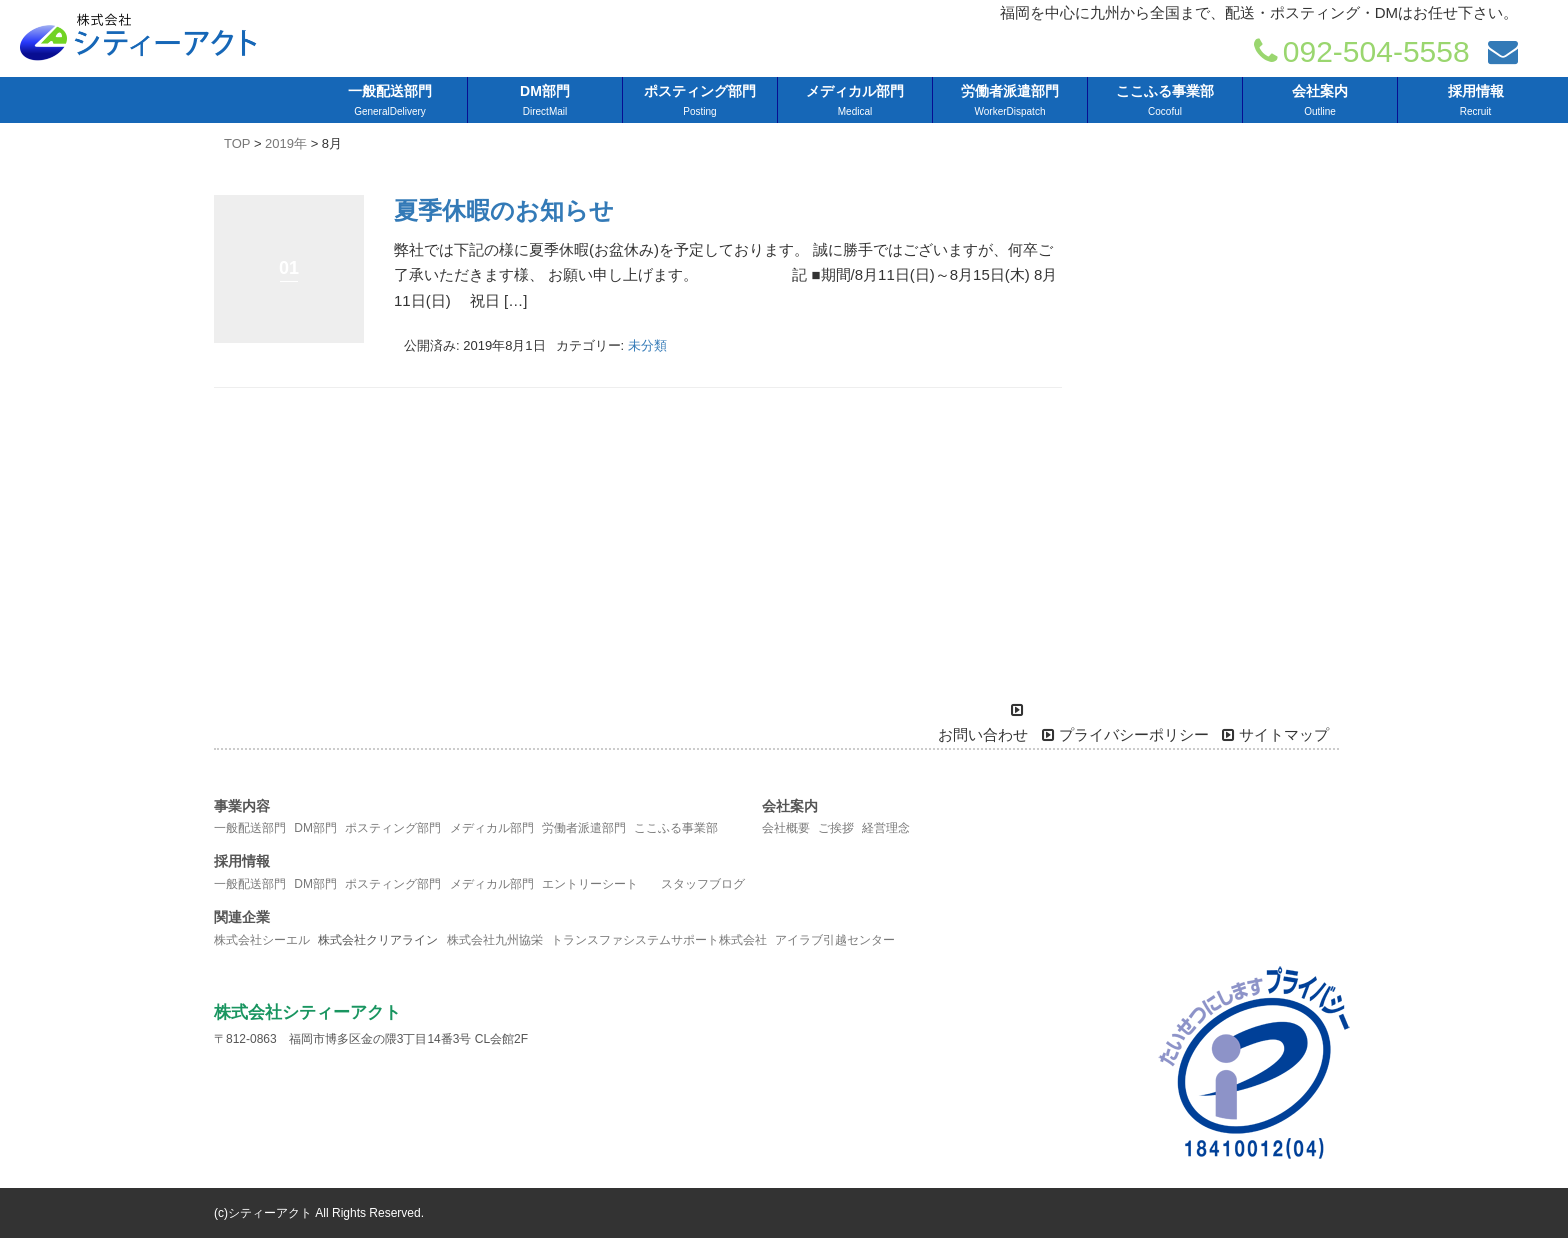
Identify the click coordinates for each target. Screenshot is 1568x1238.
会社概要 (786, 828)
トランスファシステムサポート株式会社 (659, 940)
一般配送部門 (250, 828)
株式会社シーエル (262, 940)
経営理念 (886, 828)
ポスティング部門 (393, 828)
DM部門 (315, 828)
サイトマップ (1275, 735)
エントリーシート (590, 884)
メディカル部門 (492, 828)
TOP (237, 143)
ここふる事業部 (676, 828)
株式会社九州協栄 (495, 940)
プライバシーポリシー (1125, 735)
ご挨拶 (836, 828)
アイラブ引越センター (835, 940)
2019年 (286, 143)
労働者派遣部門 (584, 828)
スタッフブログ (703, 884)
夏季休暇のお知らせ (504, 210)
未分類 (647, 345)
